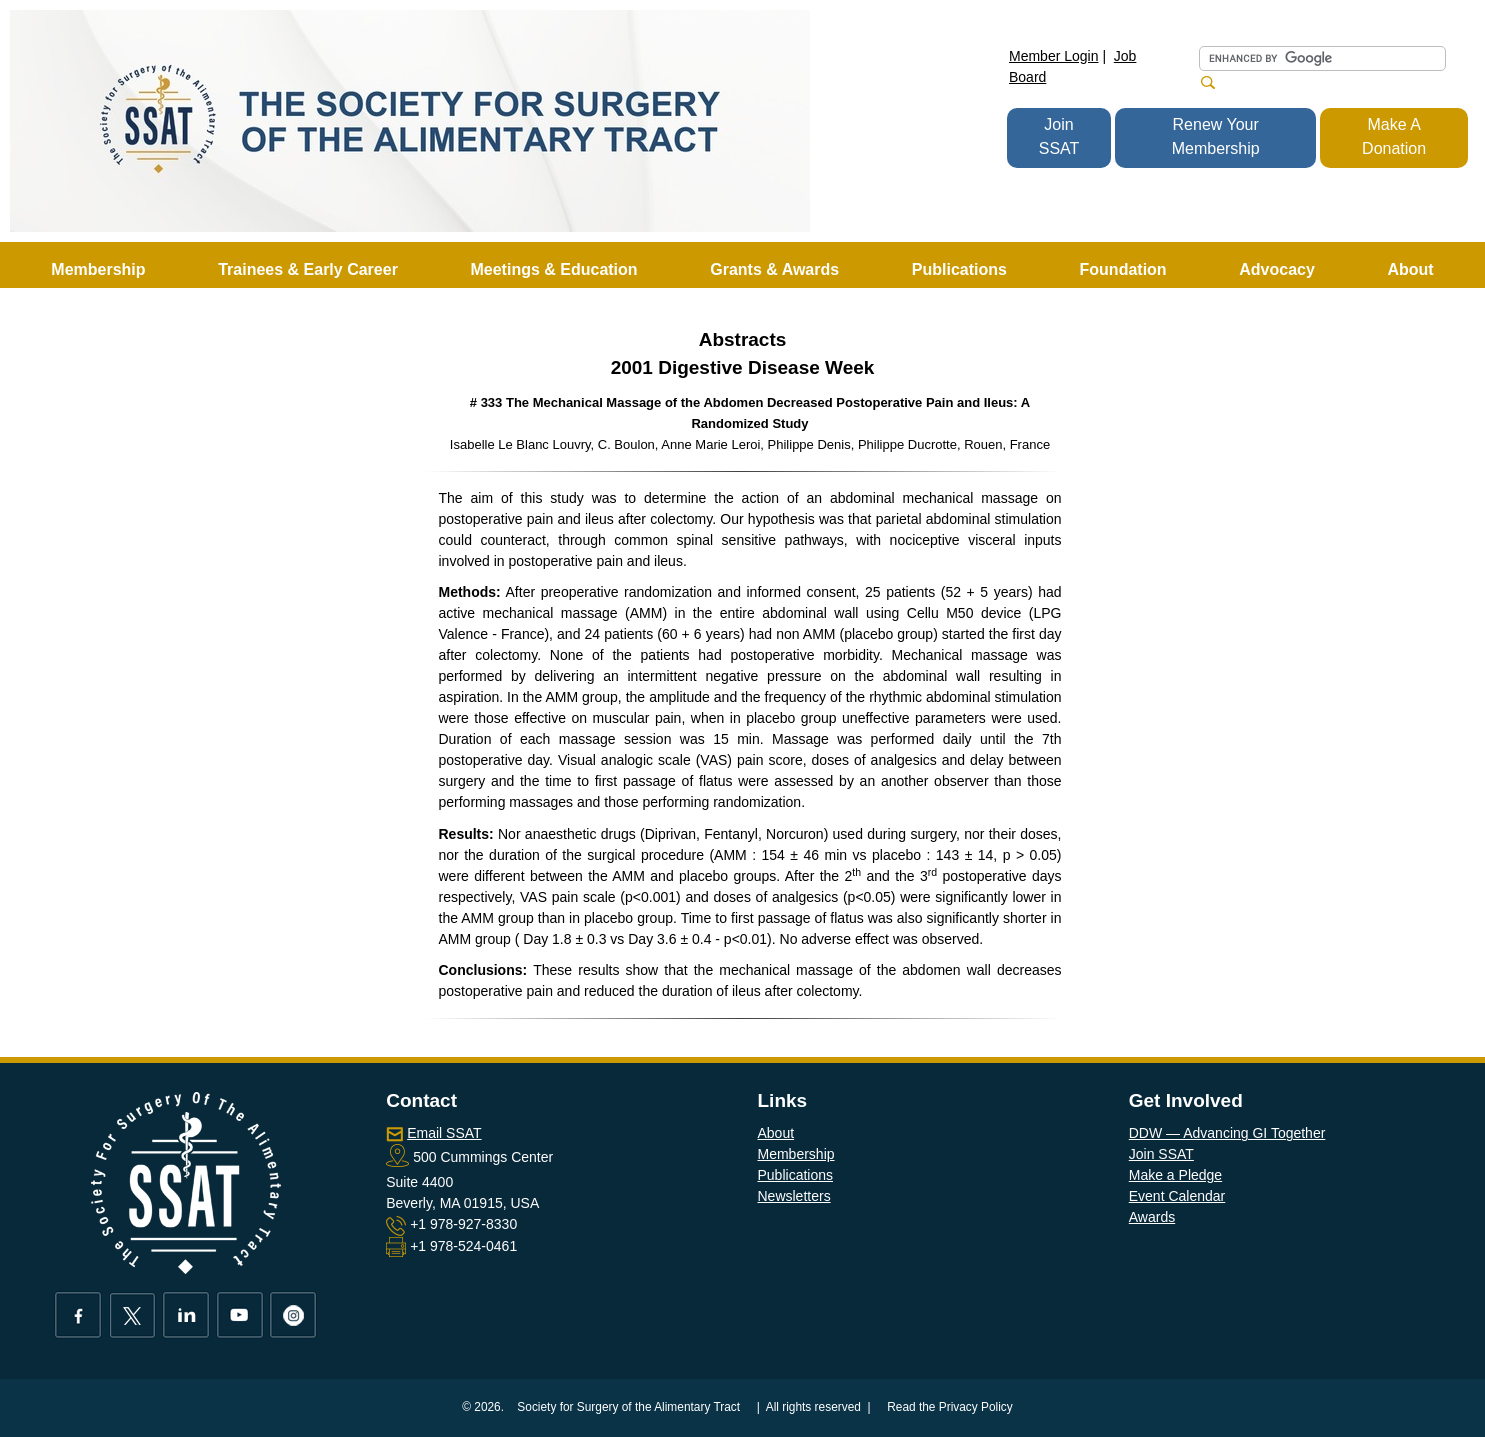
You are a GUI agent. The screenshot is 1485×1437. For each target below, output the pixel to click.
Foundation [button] (1123, 269)
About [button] (1410, 269)
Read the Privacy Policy (950, 1407)
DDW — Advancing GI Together (1227, 1133)
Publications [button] (959, 269)
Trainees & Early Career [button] (308, 269)
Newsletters (794, 1196)
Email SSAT (444, 1133)
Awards (1152, 1217)
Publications (796, 1175)
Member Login (1054, 56)
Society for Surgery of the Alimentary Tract (628, 1407)
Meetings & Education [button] (553, 269)
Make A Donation (1394, 136)
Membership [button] (98, 269)
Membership (796, 1154)
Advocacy (1277, 269)
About (776, 1133)
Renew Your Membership (1216, 136)
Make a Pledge (1175, 1175)
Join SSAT (1059, 136)
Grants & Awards (774, 269)
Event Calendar (1177, 1196)
